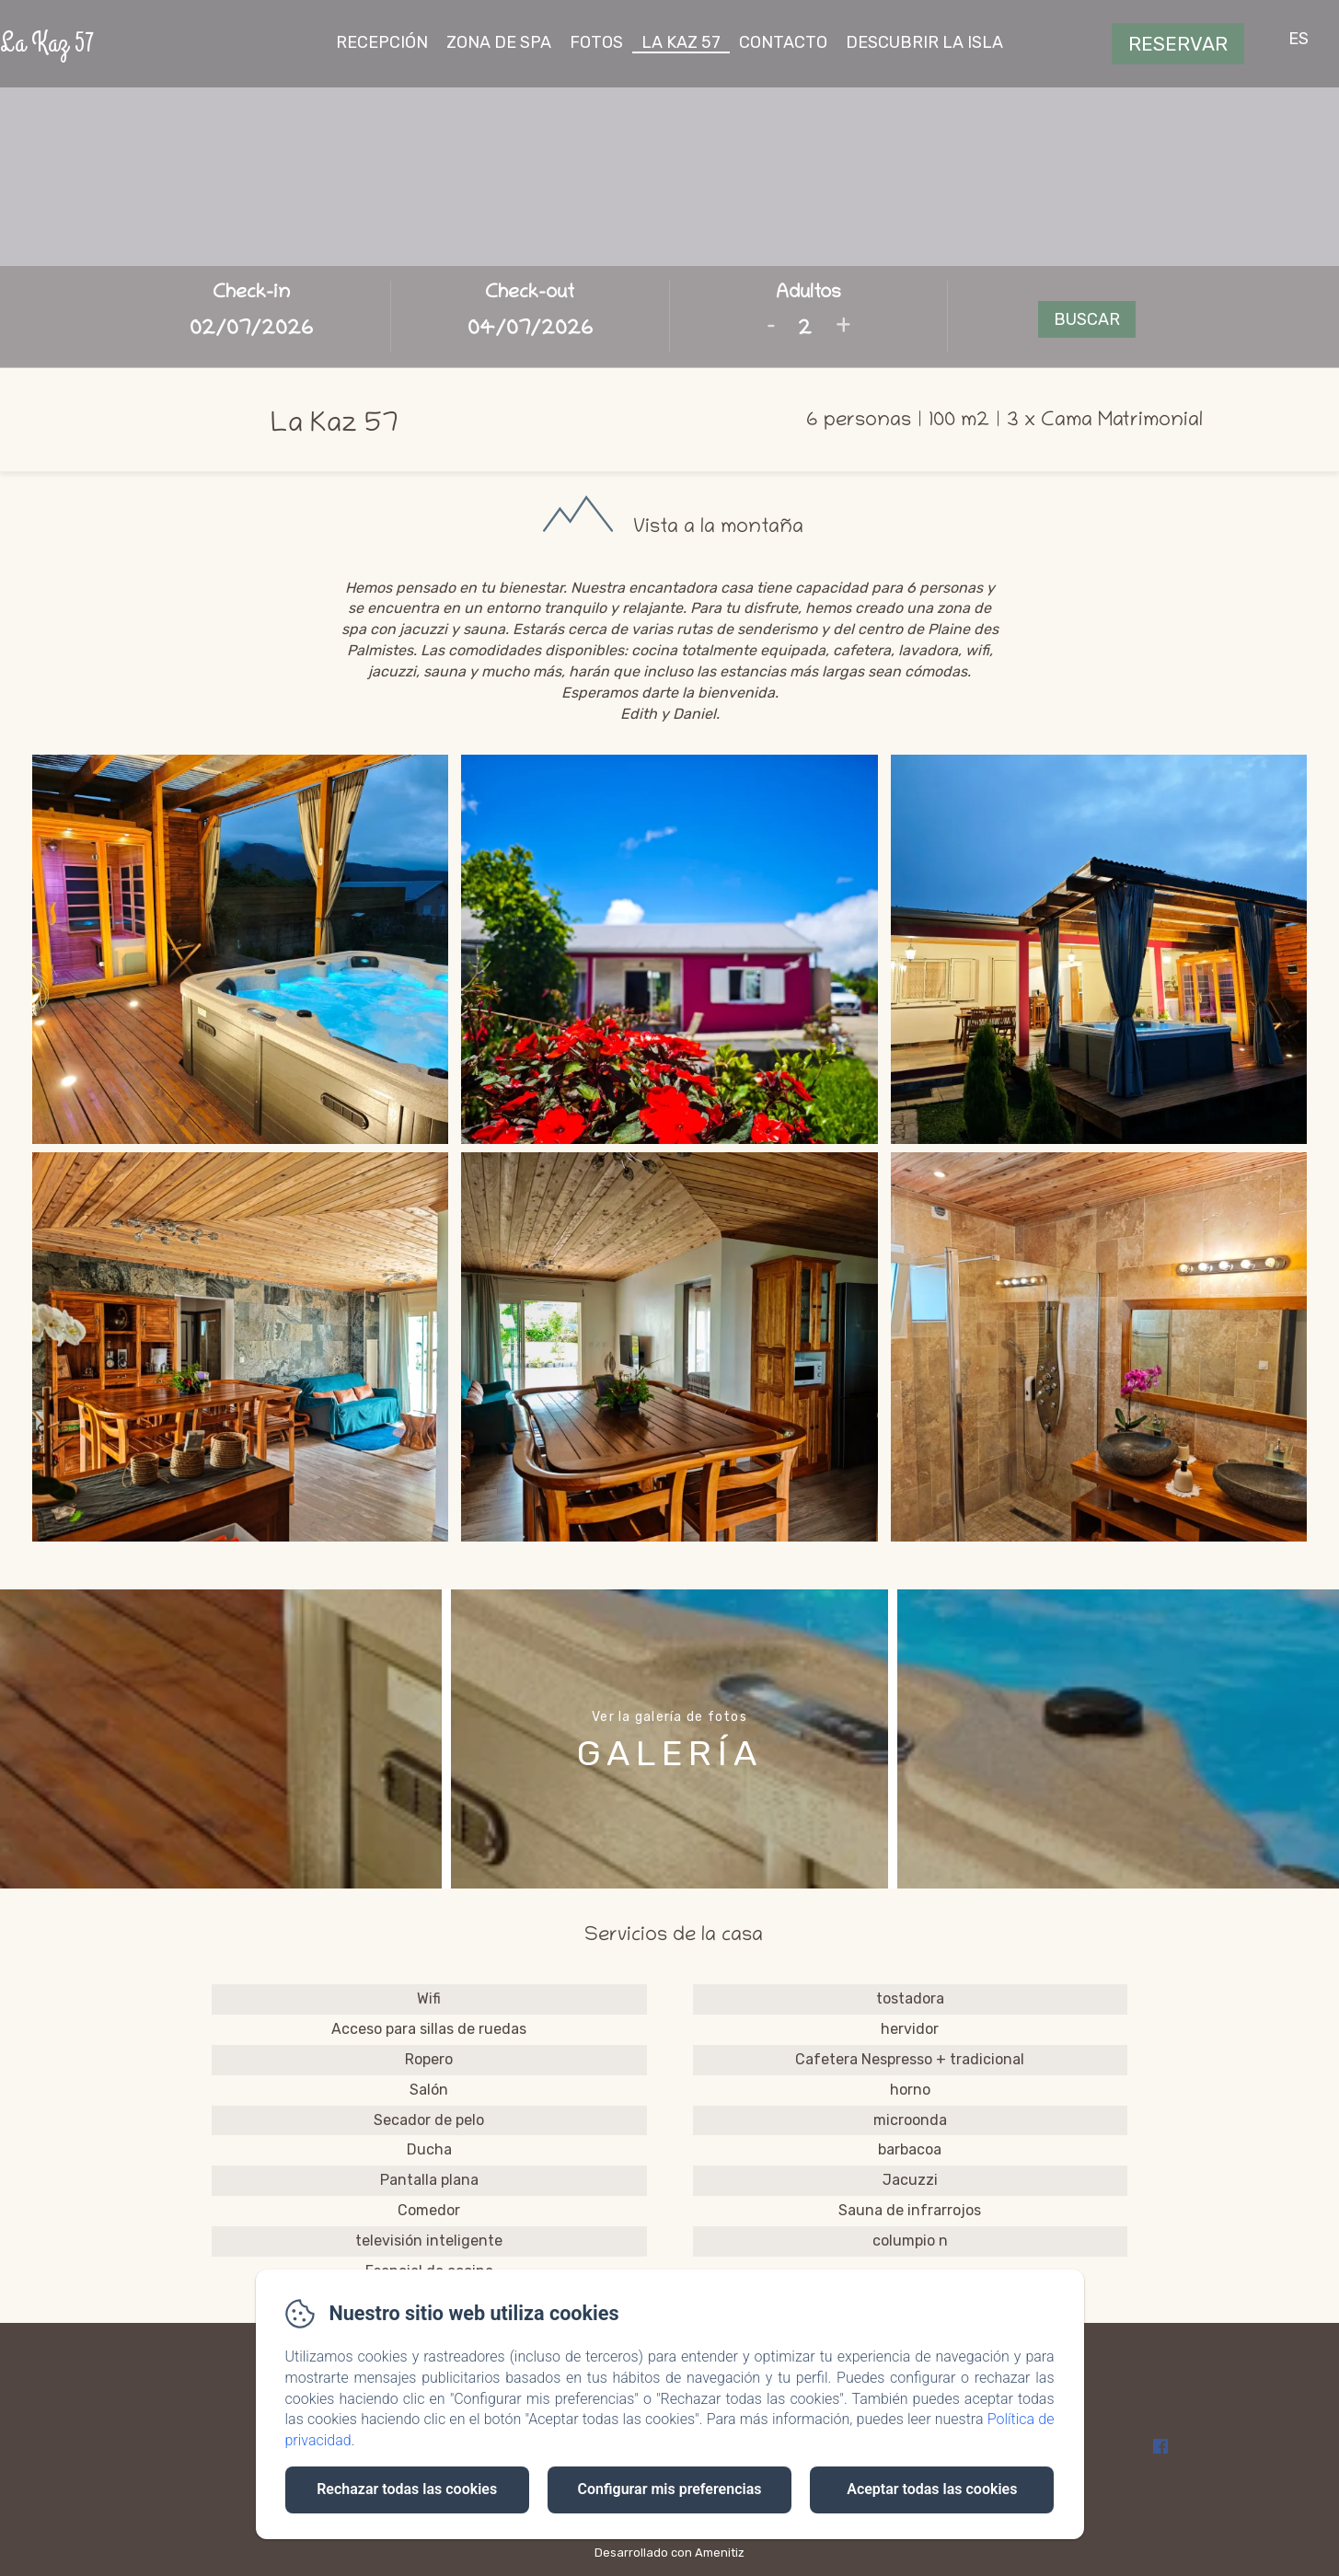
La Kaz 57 (47, 43)
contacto (783, 42)
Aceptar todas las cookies (932, 2489)
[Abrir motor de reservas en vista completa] (670, 316)
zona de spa (498, 42)
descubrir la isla (924, 42)
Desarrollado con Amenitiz (669, 2552)
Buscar (1087, 319)
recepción (382, 42)
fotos (596, 42)
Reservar (1178, 43)
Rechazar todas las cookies (407, 2489)
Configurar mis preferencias (670, 2489)
